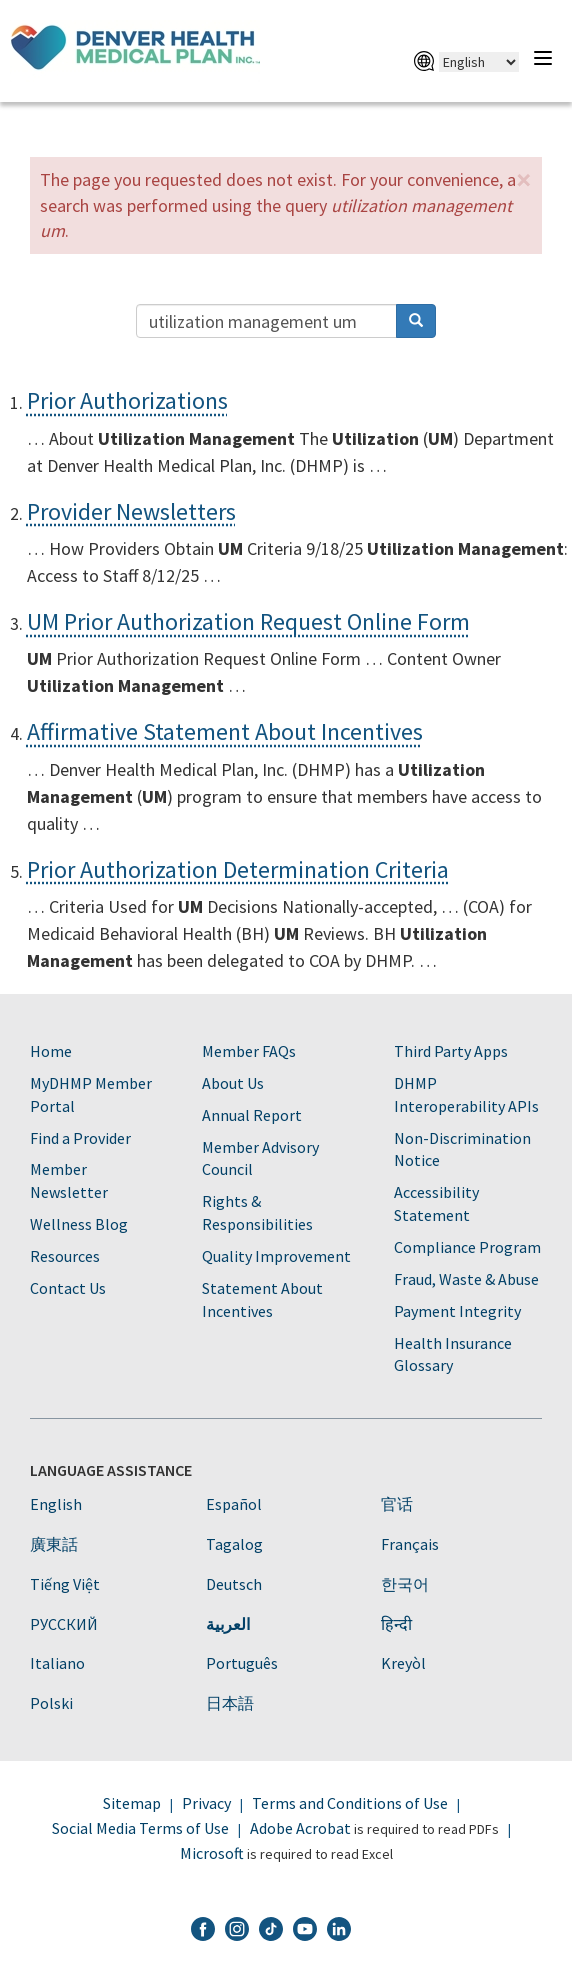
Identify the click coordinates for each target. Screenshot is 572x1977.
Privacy (206, 1803)
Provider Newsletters (131, 511)
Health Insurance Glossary (453, 1354)
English (56, 1504)
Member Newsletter (69, 1180)
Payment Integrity (457, 1311)
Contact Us (68, 1288)
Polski (51, 1703)
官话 (397, 1504)
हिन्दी (396, 1624)
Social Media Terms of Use (140, 1828)
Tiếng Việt (65, 1584)
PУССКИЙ (64, 1624)
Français (410, 1544)
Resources (65, 1256)
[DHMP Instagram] (237, 1932)
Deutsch (234, 1584)
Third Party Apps (451, 1051)
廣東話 (54, 1544)
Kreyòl (403, 1663)
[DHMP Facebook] (203, 1932)
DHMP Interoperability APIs (466, 1094)
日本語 (230, 1703)
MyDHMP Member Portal (91, 1094)
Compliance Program (467, 1247)
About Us (233, 1083)
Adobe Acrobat (300, 1828)
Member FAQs (249, 1051)
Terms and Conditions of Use (350, 1803)
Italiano (57, 1663)
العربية (228, 1624)
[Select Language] (479, 62)
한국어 (405, 1584)
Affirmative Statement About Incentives (225, 731)
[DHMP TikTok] (271, 1932)
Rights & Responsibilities (257, 1212)
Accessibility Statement (436, 1203)
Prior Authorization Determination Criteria (238, 869)
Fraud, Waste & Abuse (466, 1279)
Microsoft (212, 1853)
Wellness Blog (79, 1224)
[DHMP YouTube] (305, 1932)
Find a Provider (80, 1138)
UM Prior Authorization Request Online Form (248, 621)
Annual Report (252, 1115)
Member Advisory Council (260, 1158)
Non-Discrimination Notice (462, 1149)
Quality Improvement (276, 1256)
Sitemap (132, 1803)
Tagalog (234, 1544)
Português (242, 1663)
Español (234, 1504)
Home (51, 1051)
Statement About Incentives (262, 1299)
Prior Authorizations (127, 400)
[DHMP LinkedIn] (339, 1932)
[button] (524, 179)
